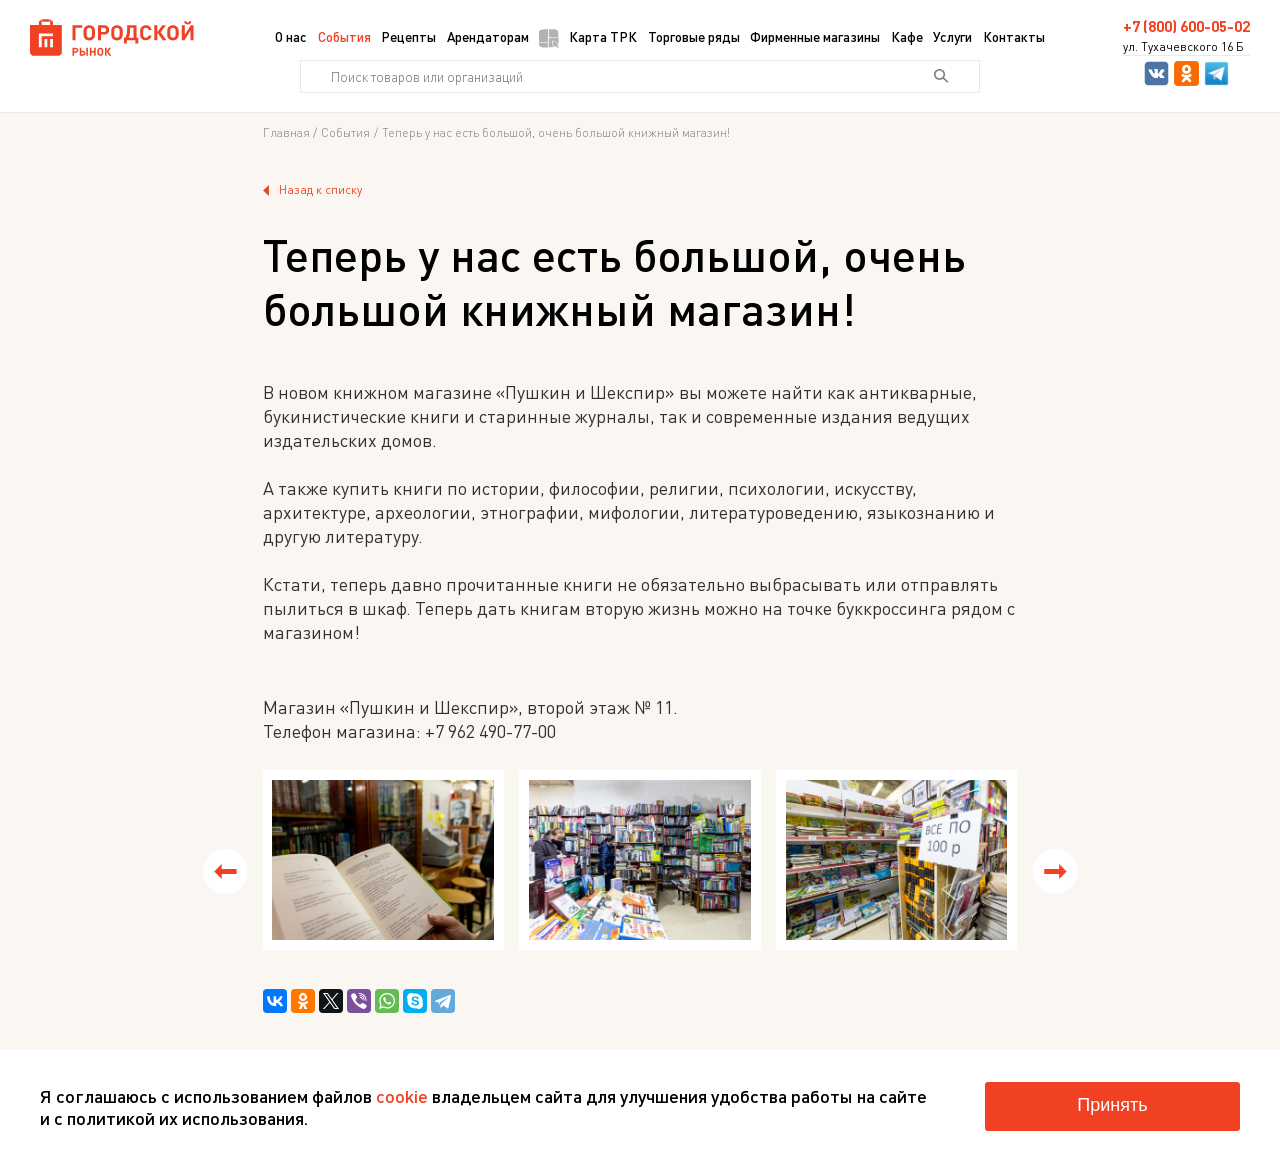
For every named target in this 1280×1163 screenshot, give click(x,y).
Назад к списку (313, 190)
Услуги (952, 36)
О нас (291, 36)
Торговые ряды (694, 36)
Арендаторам (488, 36)
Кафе (907, 36)
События (344, 36)
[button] (225, 871)
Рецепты (408, 36)
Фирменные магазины (815, 36)
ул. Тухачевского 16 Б (1183, 47)
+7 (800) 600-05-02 (1186, 26)
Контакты (1014, 36)
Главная (286, 133)
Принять (1112, 1105)
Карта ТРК (588, 38)
